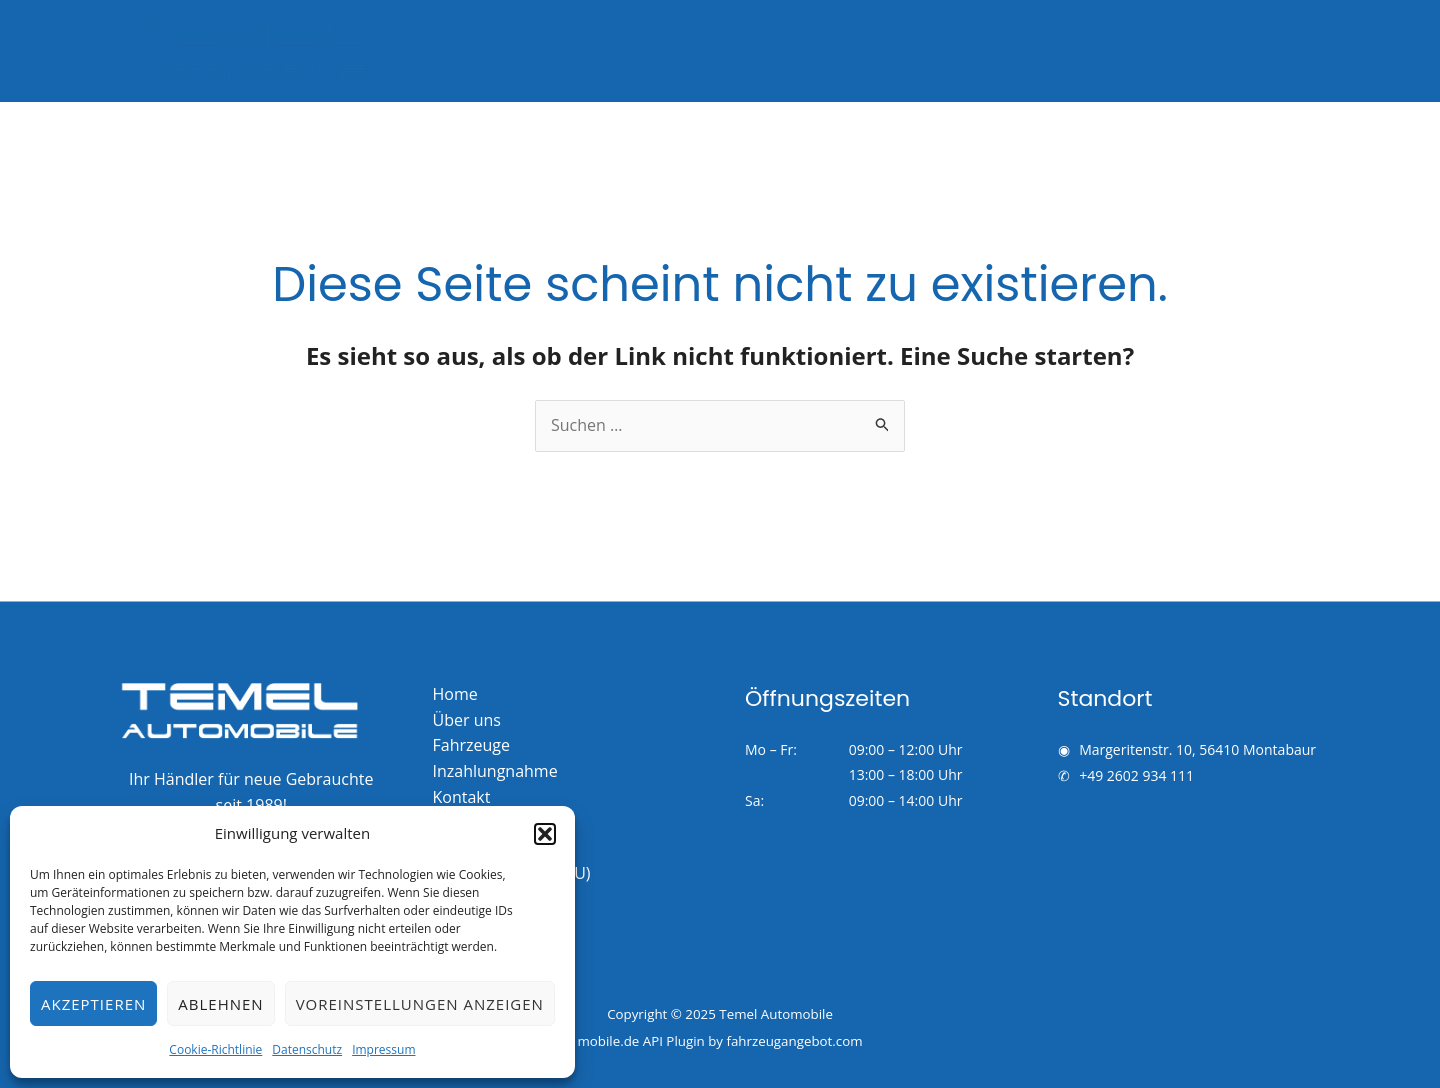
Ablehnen (220, 1004)
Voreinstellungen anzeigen (420, 1004)
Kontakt (1265, 51)
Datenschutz (307, 1049)
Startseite (801, 51)
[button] (545, 834)
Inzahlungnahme (1041, 51)
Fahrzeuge (907, 51)
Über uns (1170, 51)
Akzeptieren (93, 1004)
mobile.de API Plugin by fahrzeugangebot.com (719, 1041)
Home (455, 694)
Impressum (383, 1049)
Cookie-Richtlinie (215, 1049)
